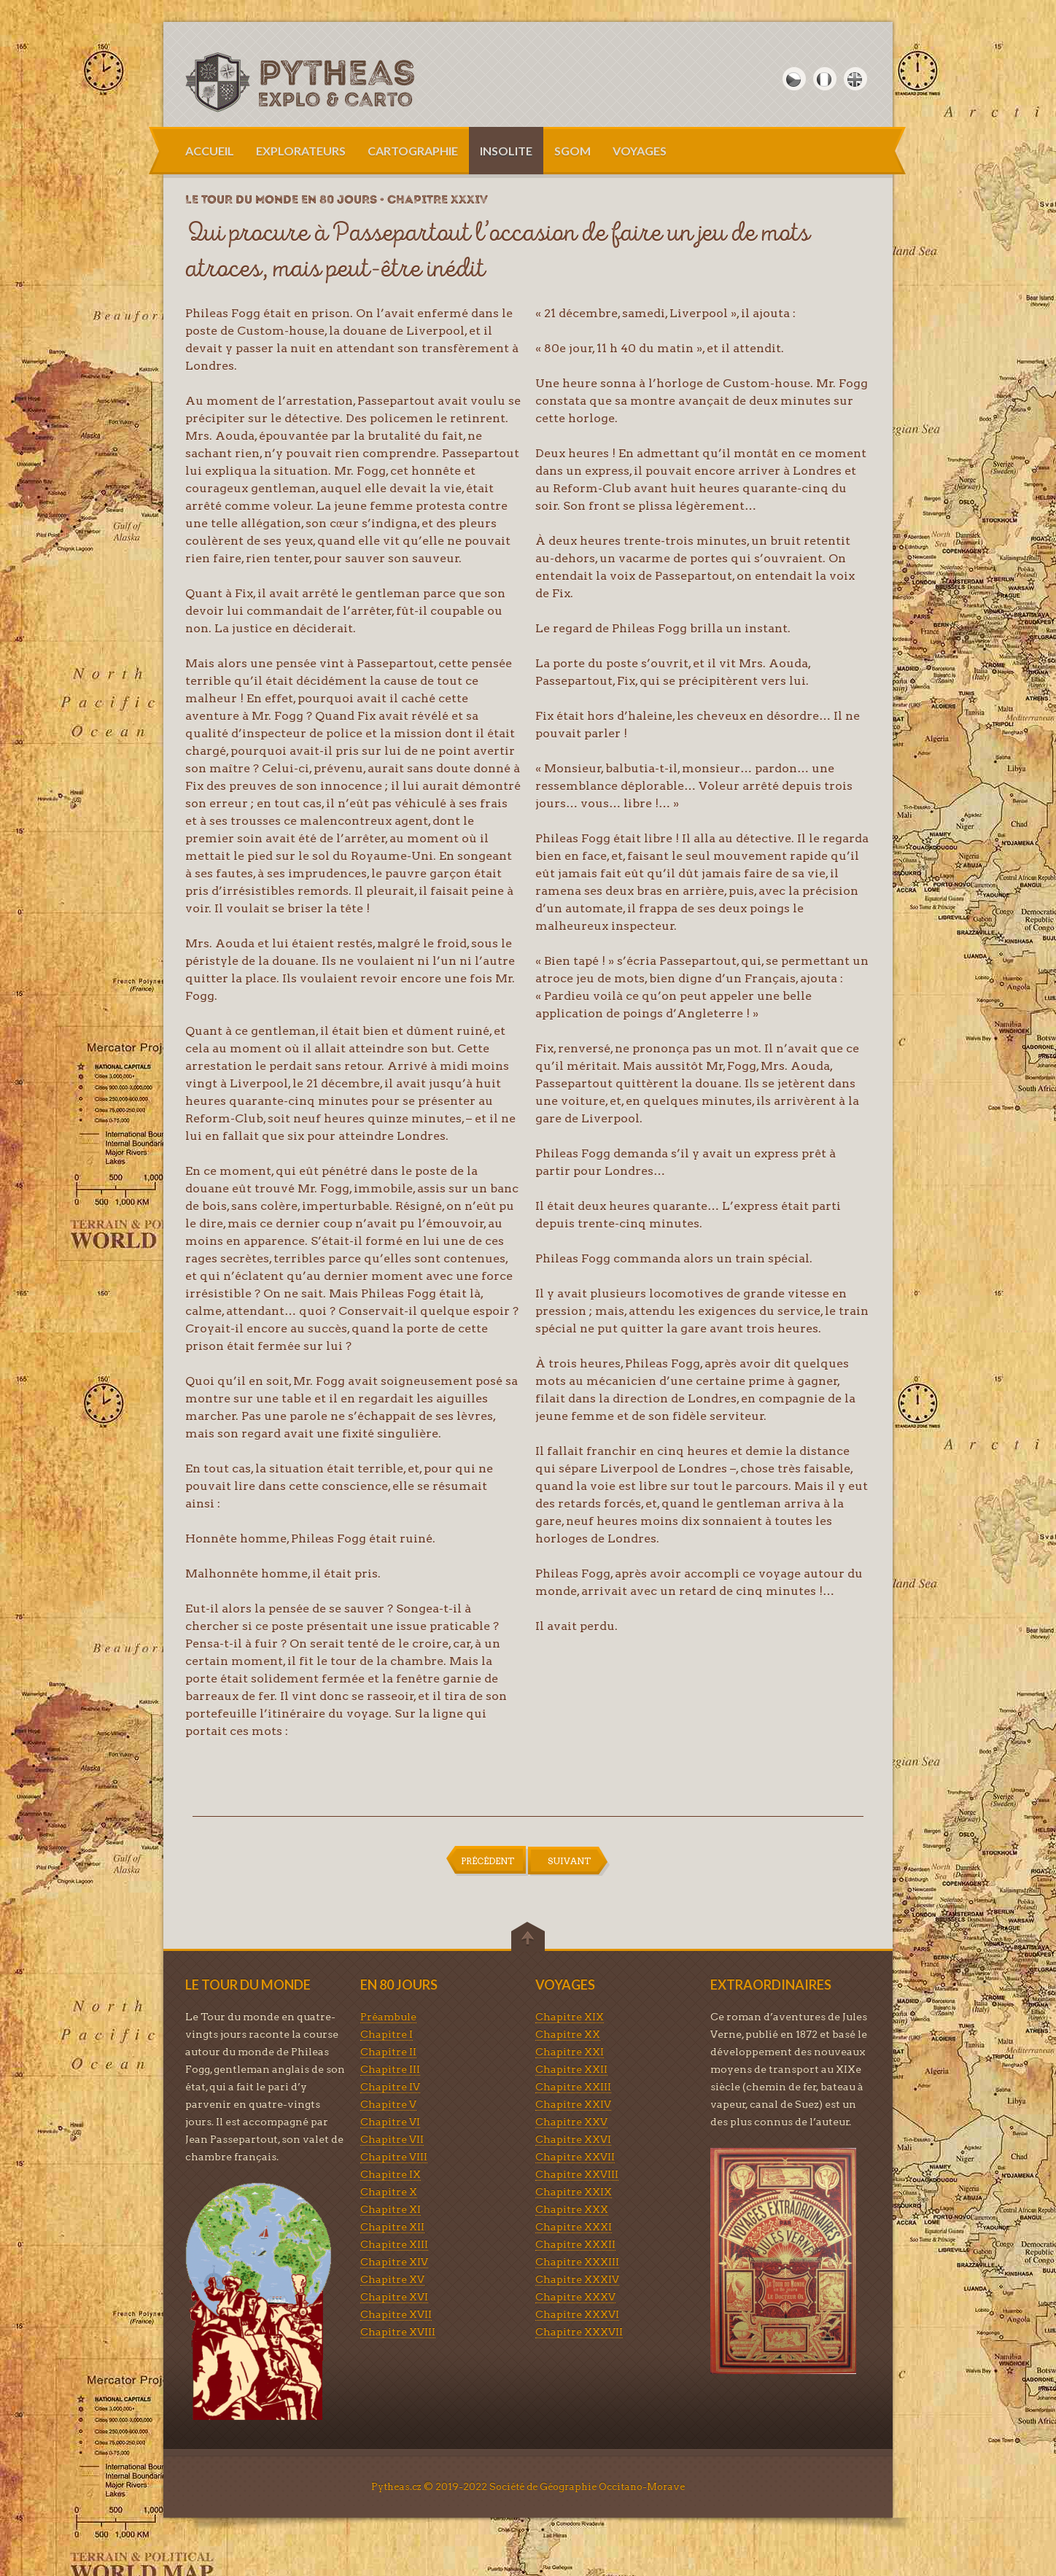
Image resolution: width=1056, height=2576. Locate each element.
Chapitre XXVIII (576, 2174)
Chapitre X (388, 2191)
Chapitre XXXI (573, 2226)
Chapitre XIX (569, 2016)
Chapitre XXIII (573, 2086)
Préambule (388, 2016)
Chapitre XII (392, 2226)
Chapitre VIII (393, 2156)
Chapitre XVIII (397, 2332)
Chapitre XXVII (575, 2156)
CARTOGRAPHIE (413, 151)
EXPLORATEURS (301, 151)
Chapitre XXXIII (577, 2261)
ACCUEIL (209, 151)
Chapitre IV (390, 2086)
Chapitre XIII (394, 2244)
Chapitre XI (390, 2209)
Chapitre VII (392, 2139)
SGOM (572, 151)
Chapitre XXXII (575, 2244)
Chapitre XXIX (573, 2191)
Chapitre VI (390, 2121)
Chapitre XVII (396, 2314)
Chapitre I (386, 2034)
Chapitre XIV (394, 2261)
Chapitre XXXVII (579, 2332)
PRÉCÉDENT (487, 1860)
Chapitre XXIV (573, 2104)
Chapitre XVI (394, 2297)
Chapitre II (388, 2051)
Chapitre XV (392, 2279)
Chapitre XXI (569, 2051)
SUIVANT (569, 1860)
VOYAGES (640, 151)
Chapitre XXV (571, 2121)
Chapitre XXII (571, 2069)
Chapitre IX (390, 2174)
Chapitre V (388, 2104)
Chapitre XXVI (573, 2139)
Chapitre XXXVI (577, 2314)
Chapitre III (390, 2069)
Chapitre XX (567, 2034)
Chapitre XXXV (575, 2297)
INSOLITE (506, 151)
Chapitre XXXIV (577, 2279)
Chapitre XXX (571, 2209)
